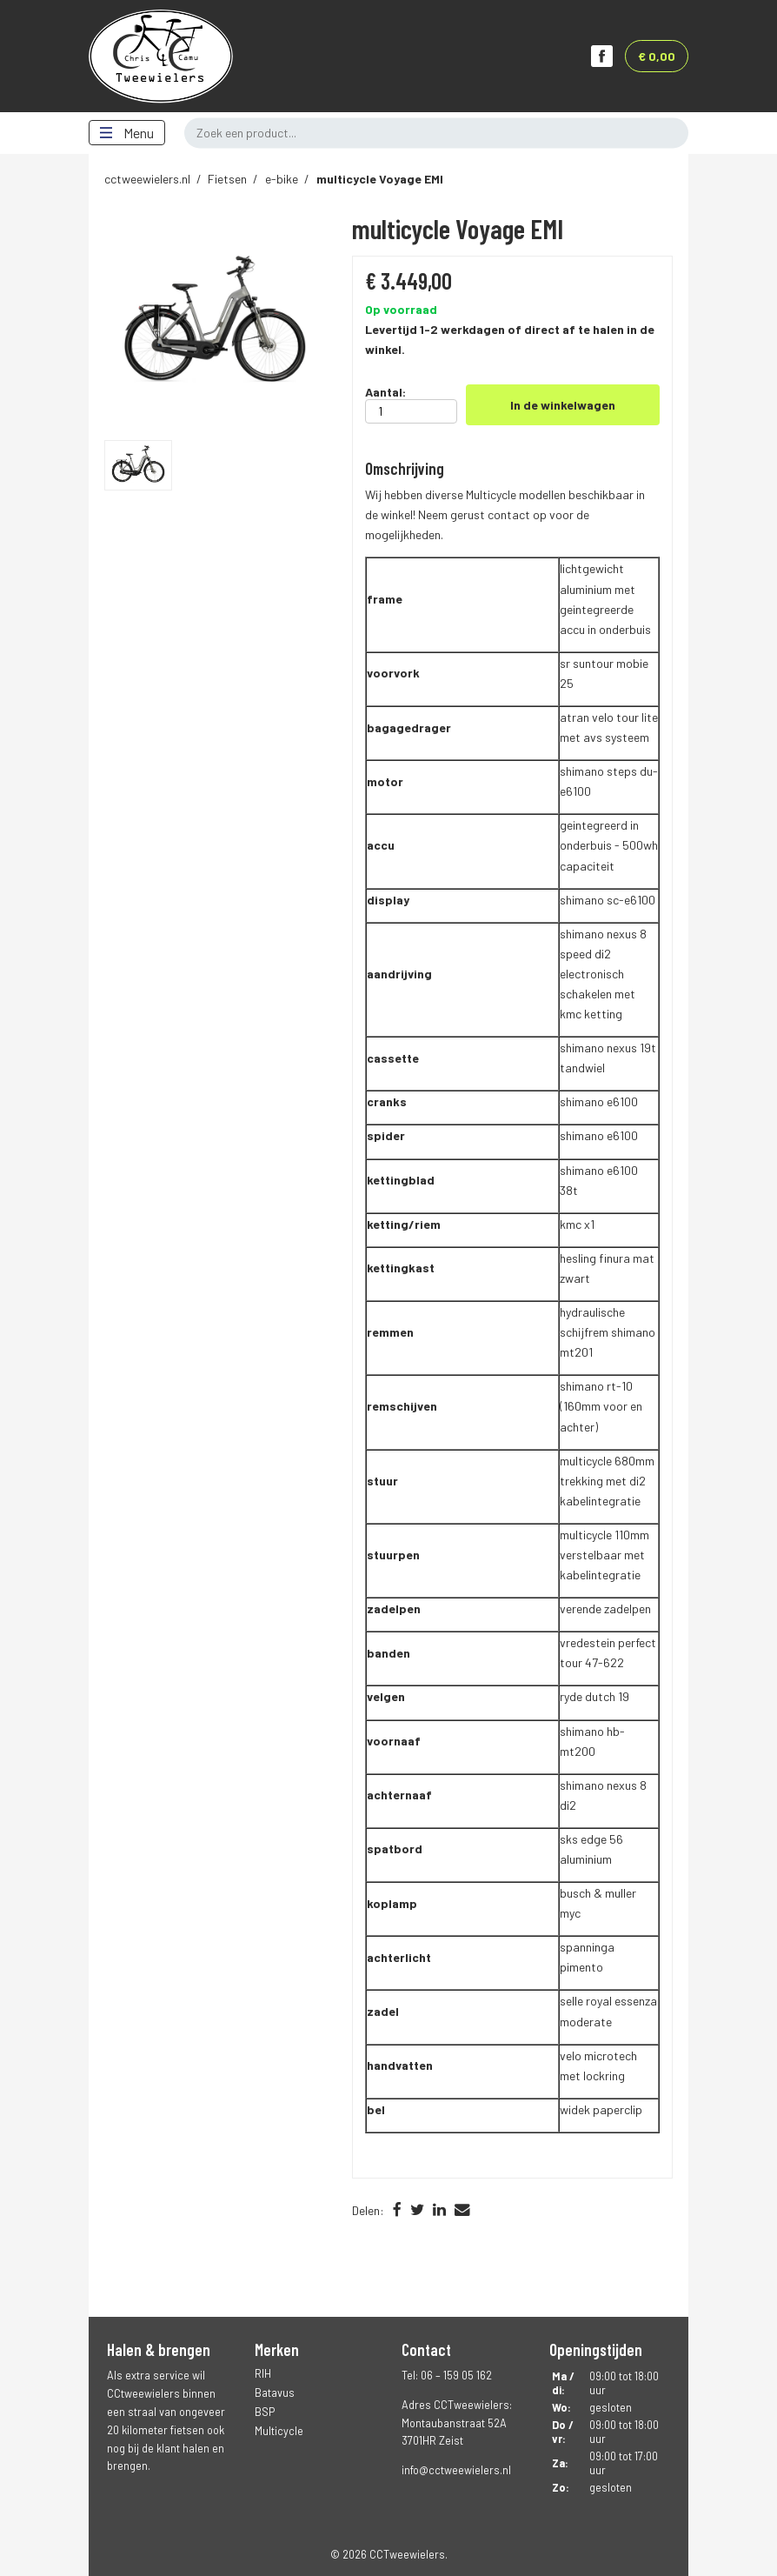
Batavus (275, 2392)
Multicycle (279, 2431)
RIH (263, 2373)
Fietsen (227, 178)
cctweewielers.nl (147, 178)
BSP (265, 2412)
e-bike (281, 178)
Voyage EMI (379, 178)
